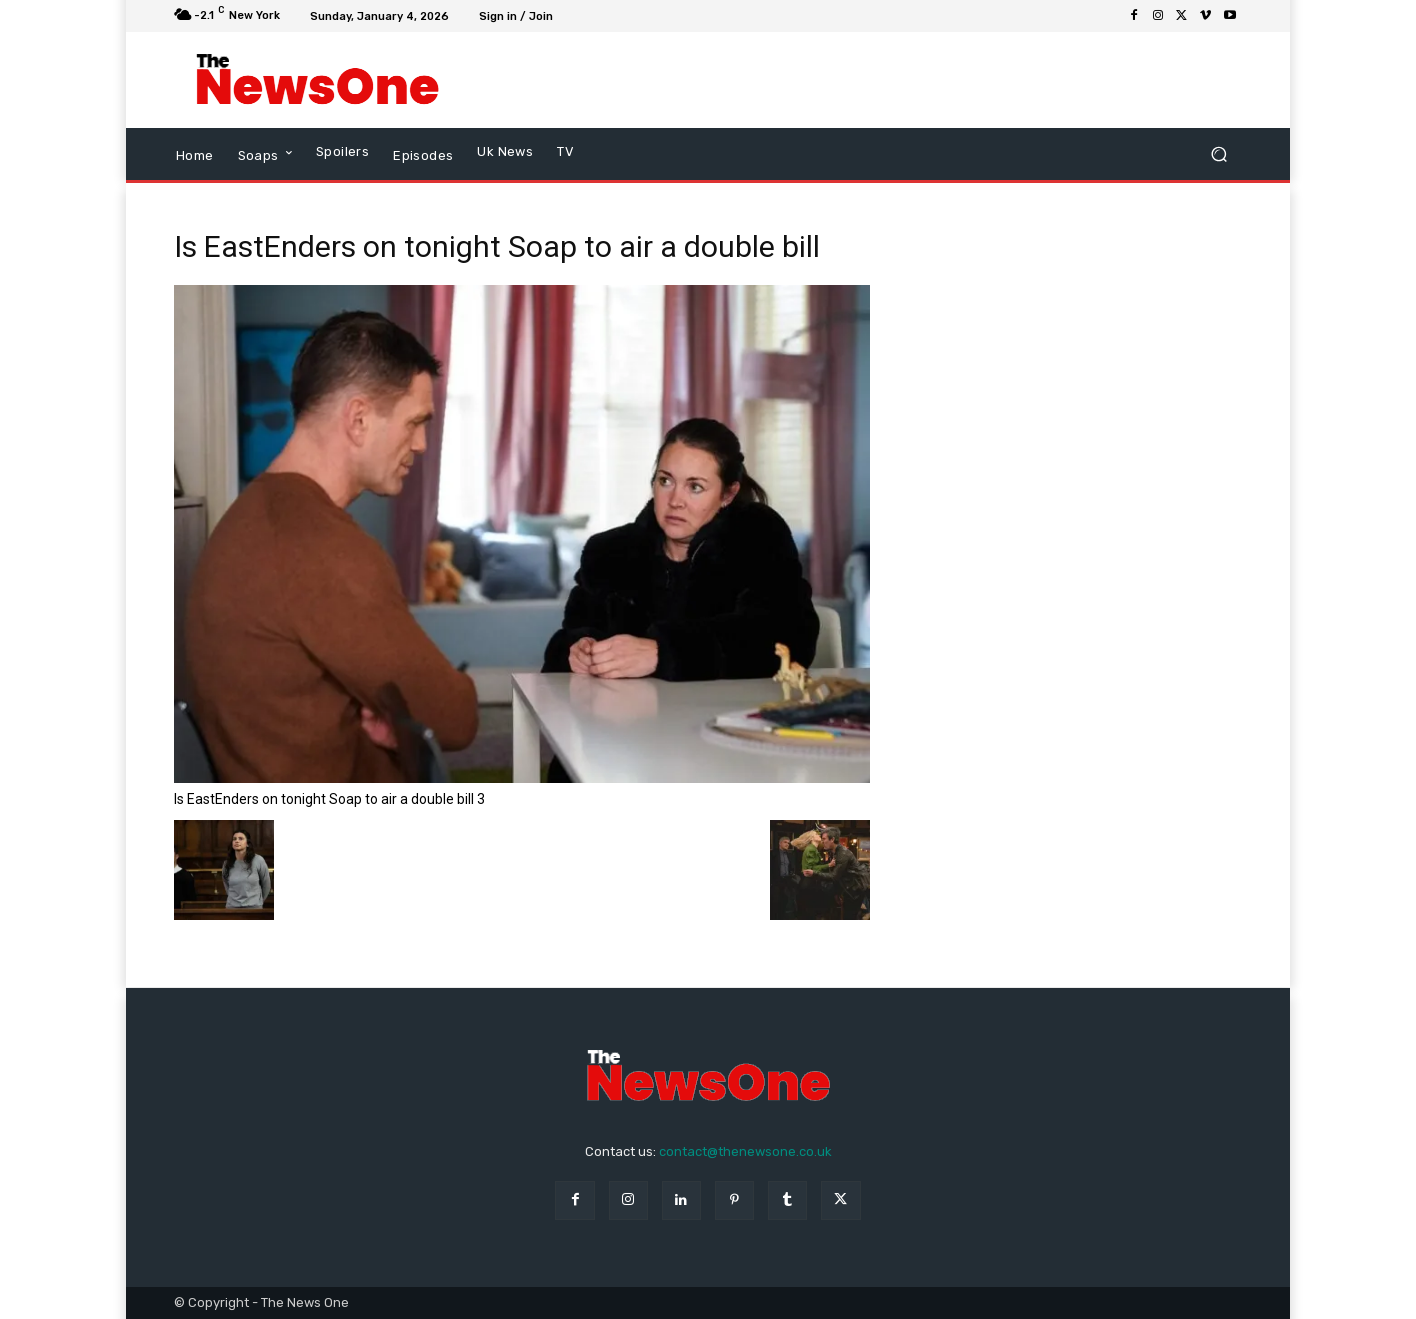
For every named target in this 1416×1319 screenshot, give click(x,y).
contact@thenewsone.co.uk (745, 1151)
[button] (1218, 154)
